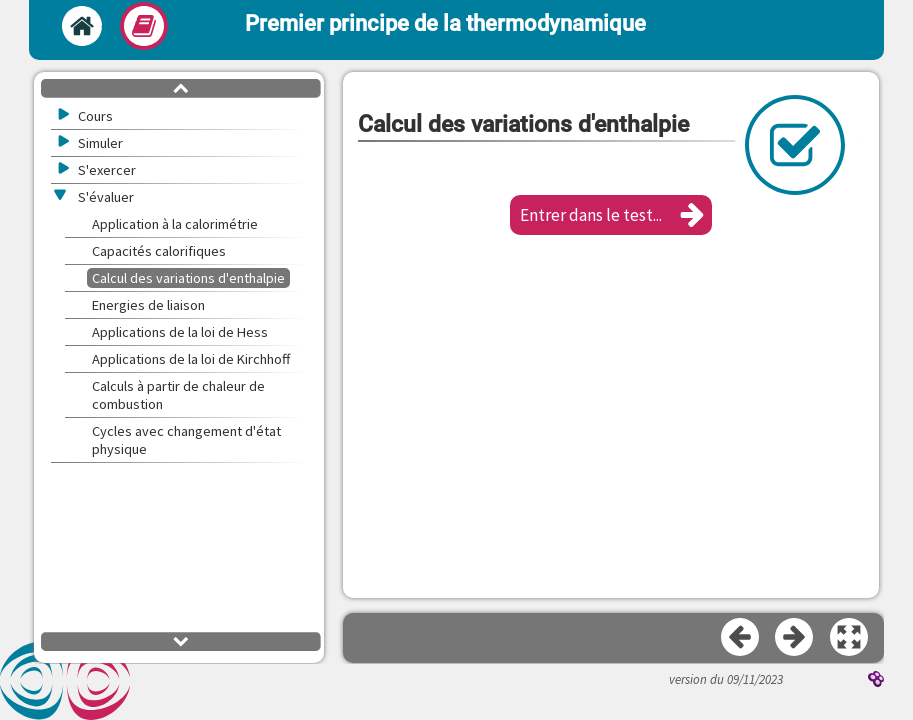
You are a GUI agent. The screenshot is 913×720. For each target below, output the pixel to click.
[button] (611, 215)
